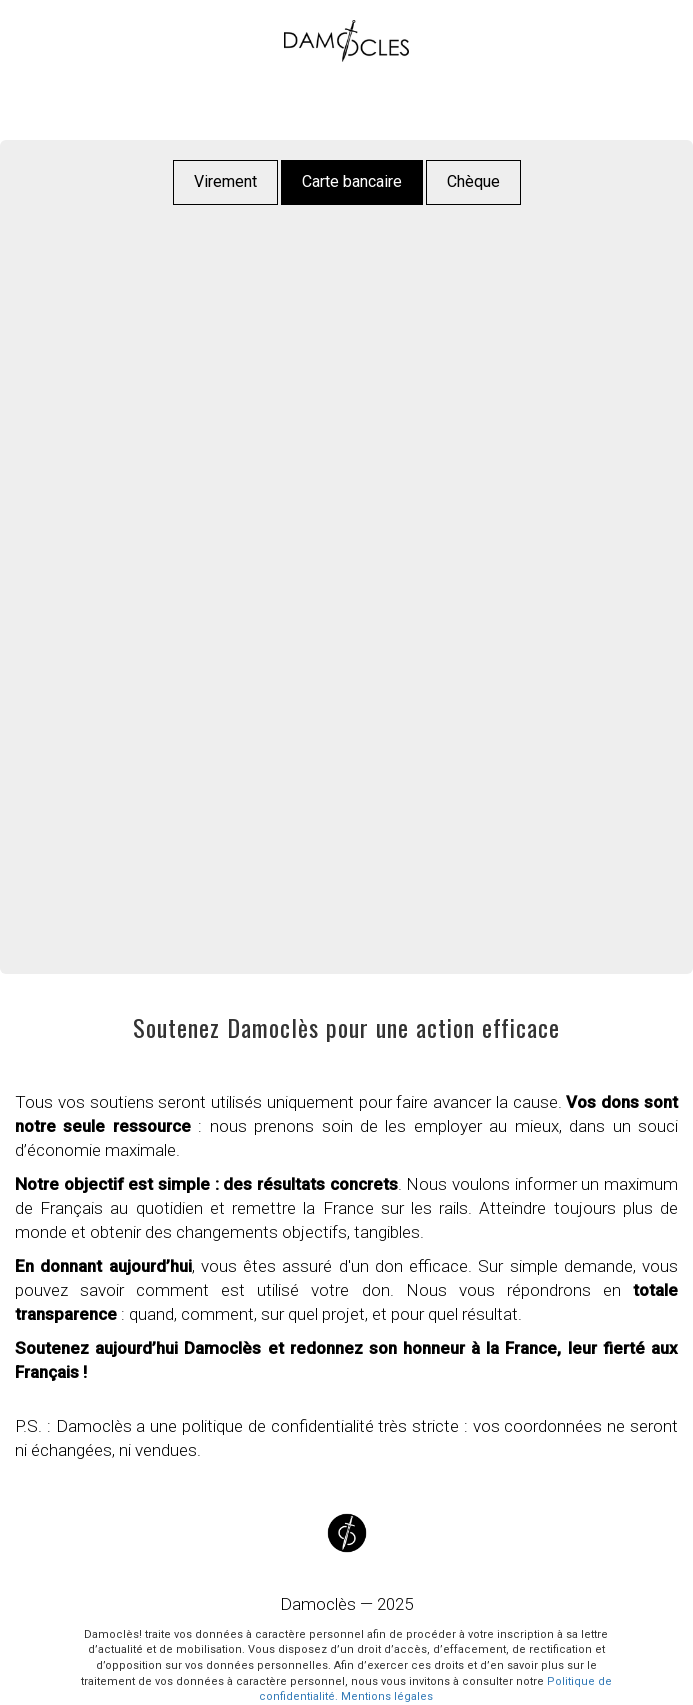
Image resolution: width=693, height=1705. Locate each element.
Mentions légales (387, 1696)
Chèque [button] (473, 181)
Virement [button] (225, 181)
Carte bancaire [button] (352, 181)
